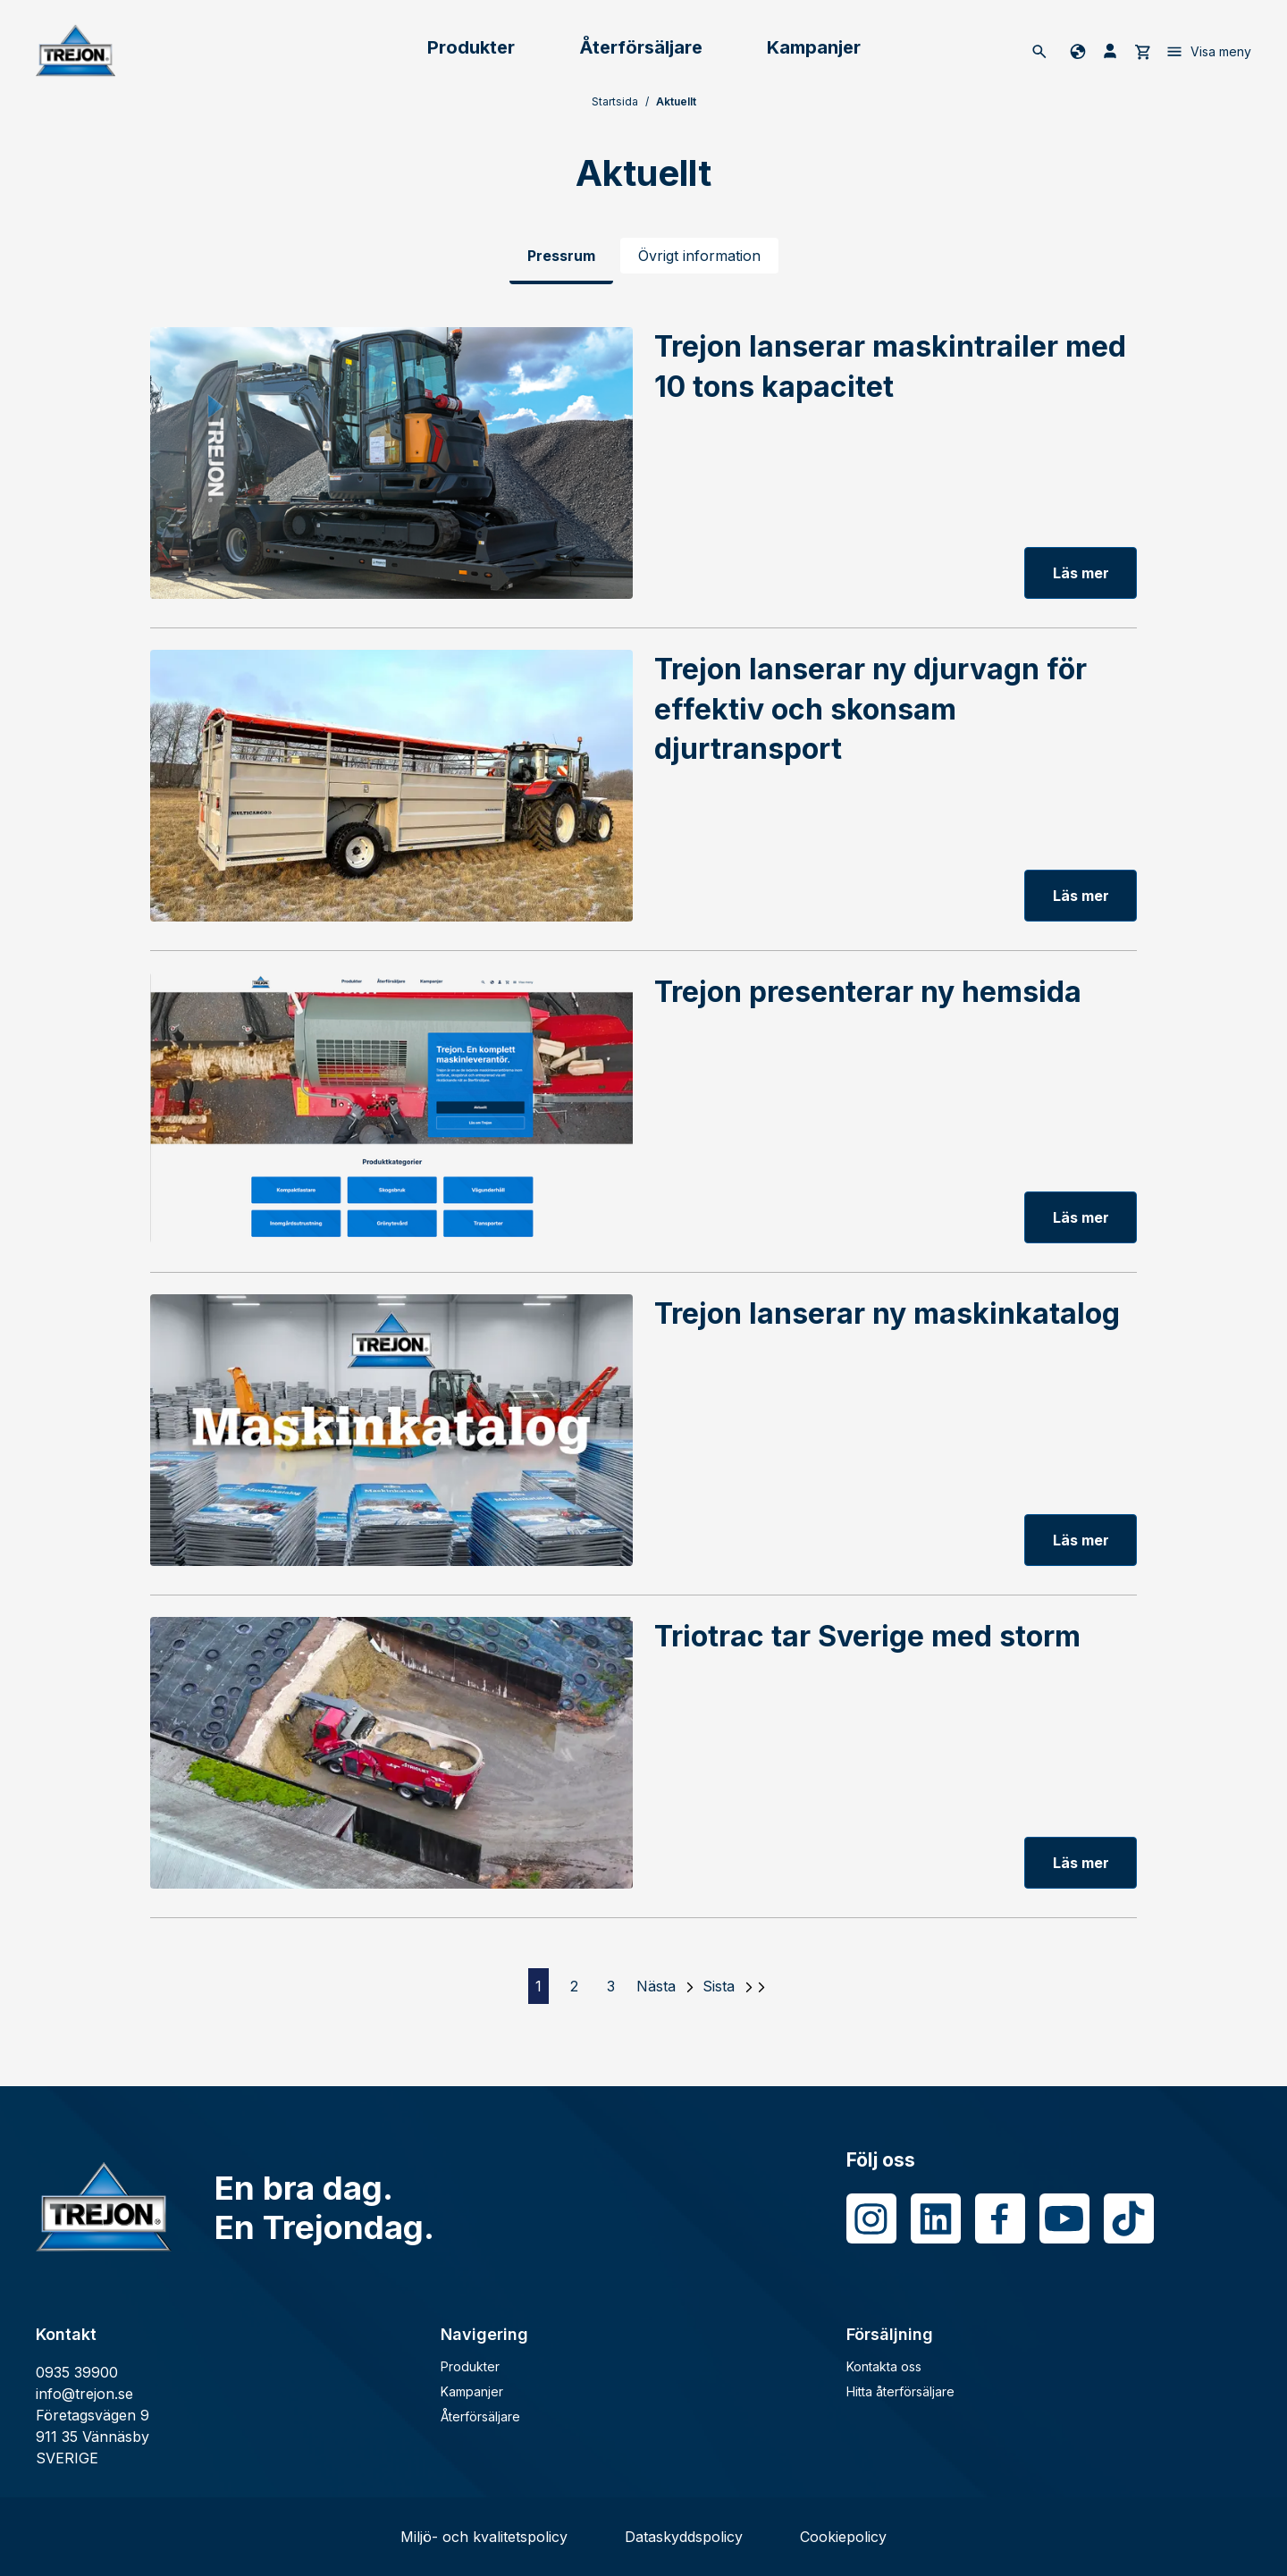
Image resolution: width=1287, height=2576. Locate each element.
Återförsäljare (640, 47)
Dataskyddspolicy (684, 2537)
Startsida (615, 101)
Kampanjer (814, 47)
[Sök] (1039, 51)
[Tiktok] (1129, 2218)
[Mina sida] (1110, 51)
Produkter (471, 47)
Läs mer (1081, 573)
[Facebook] (1000, 2218)
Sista (718, 1986)
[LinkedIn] (936, 2218)
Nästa (656, 1986)
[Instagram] (871, 2218)
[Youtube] (1064, 2218)
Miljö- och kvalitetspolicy (484, 2537)
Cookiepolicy (843, 2537)
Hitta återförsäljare (900, 2391)
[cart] (1142, 51)
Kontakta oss (883, 2366)
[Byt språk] (1075, 51)
